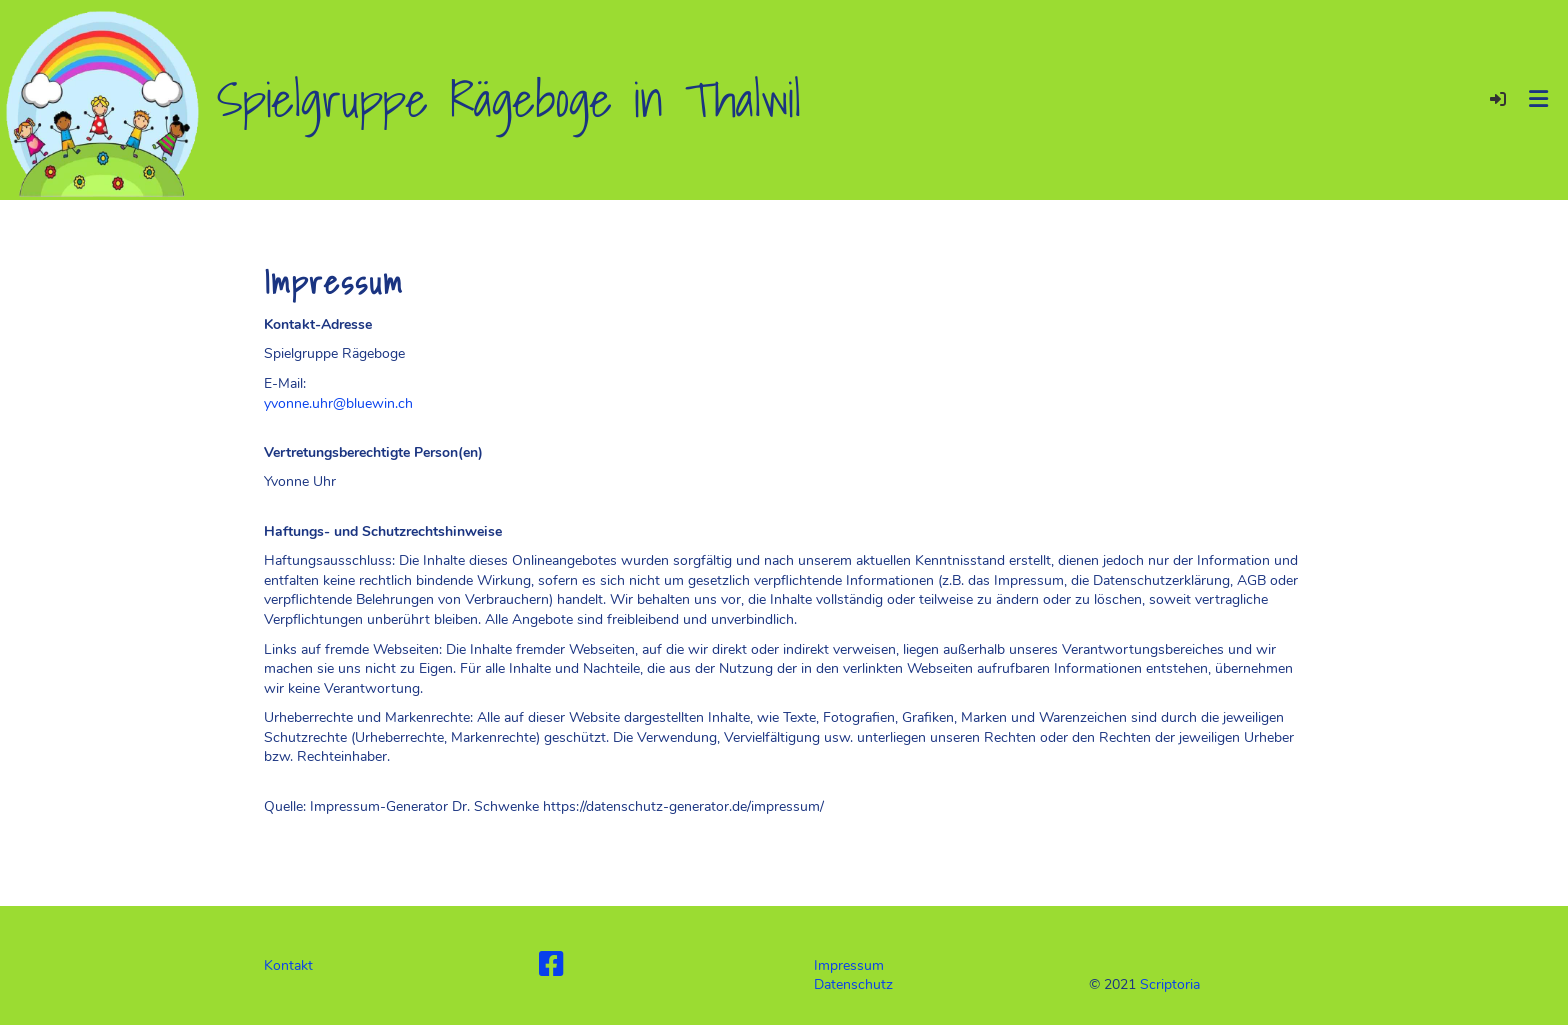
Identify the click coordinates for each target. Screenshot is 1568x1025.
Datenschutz (853, 984)
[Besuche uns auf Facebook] (551, 965)
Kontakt (288, 965)
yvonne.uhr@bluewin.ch (338, 403)
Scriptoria (1170, 984)
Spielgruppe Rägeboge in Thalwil (509, 100)
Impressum (849, 965)
